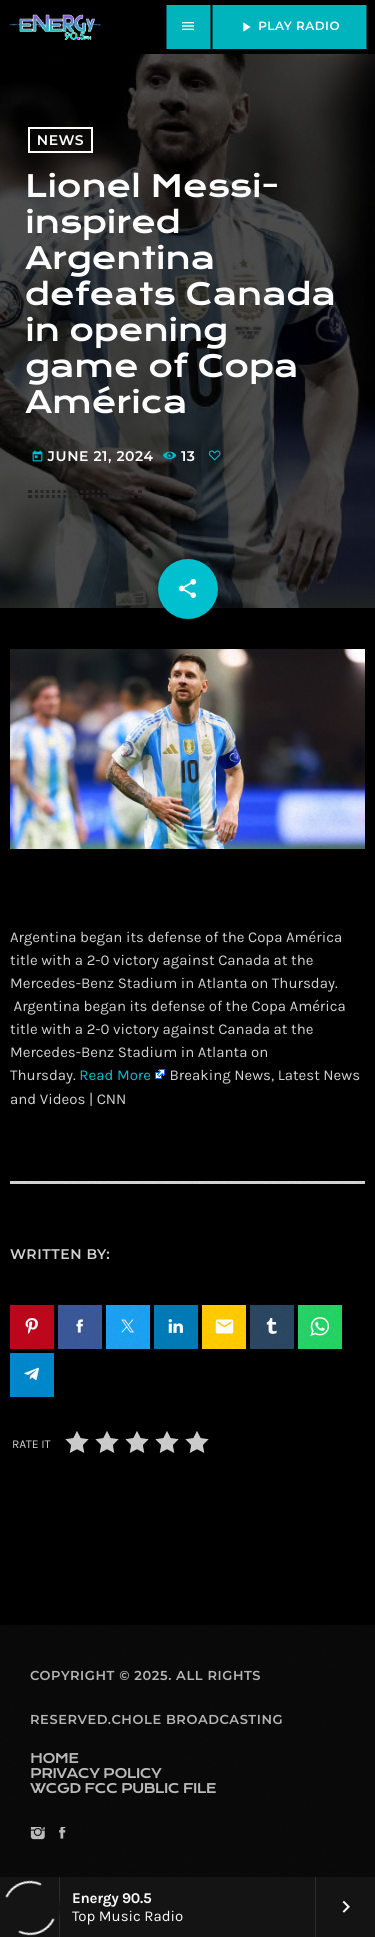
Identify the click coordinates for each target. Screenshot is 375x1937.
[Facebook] (61, 1834)
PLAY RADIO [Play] (289, 27)
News (60, 140)
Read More (115, 1075)
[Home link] (55, 27)
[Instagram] (37, 1834)
